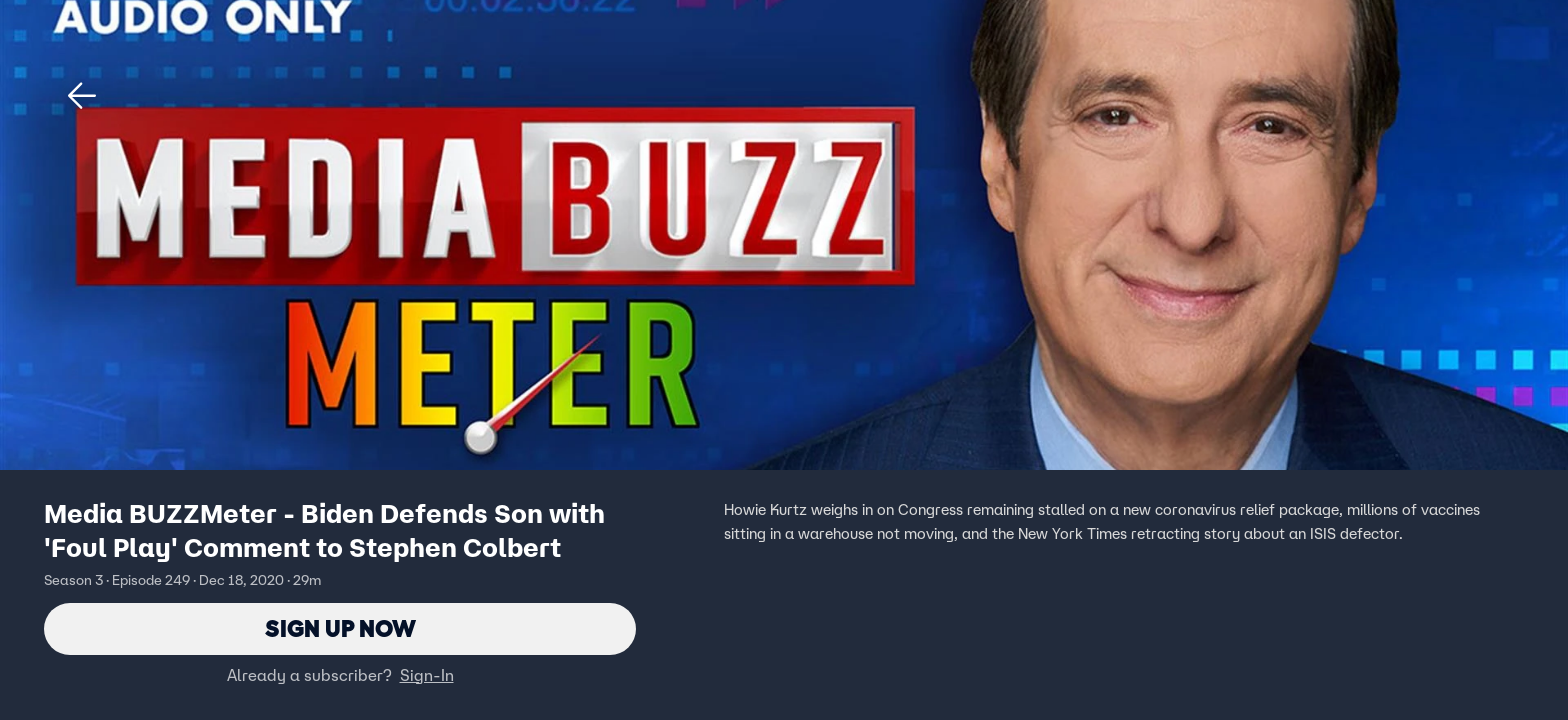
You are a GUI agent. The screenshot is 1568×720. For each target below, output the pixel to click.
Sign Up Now (340, 628)
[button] (82, 96)
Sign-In (427, 675)
